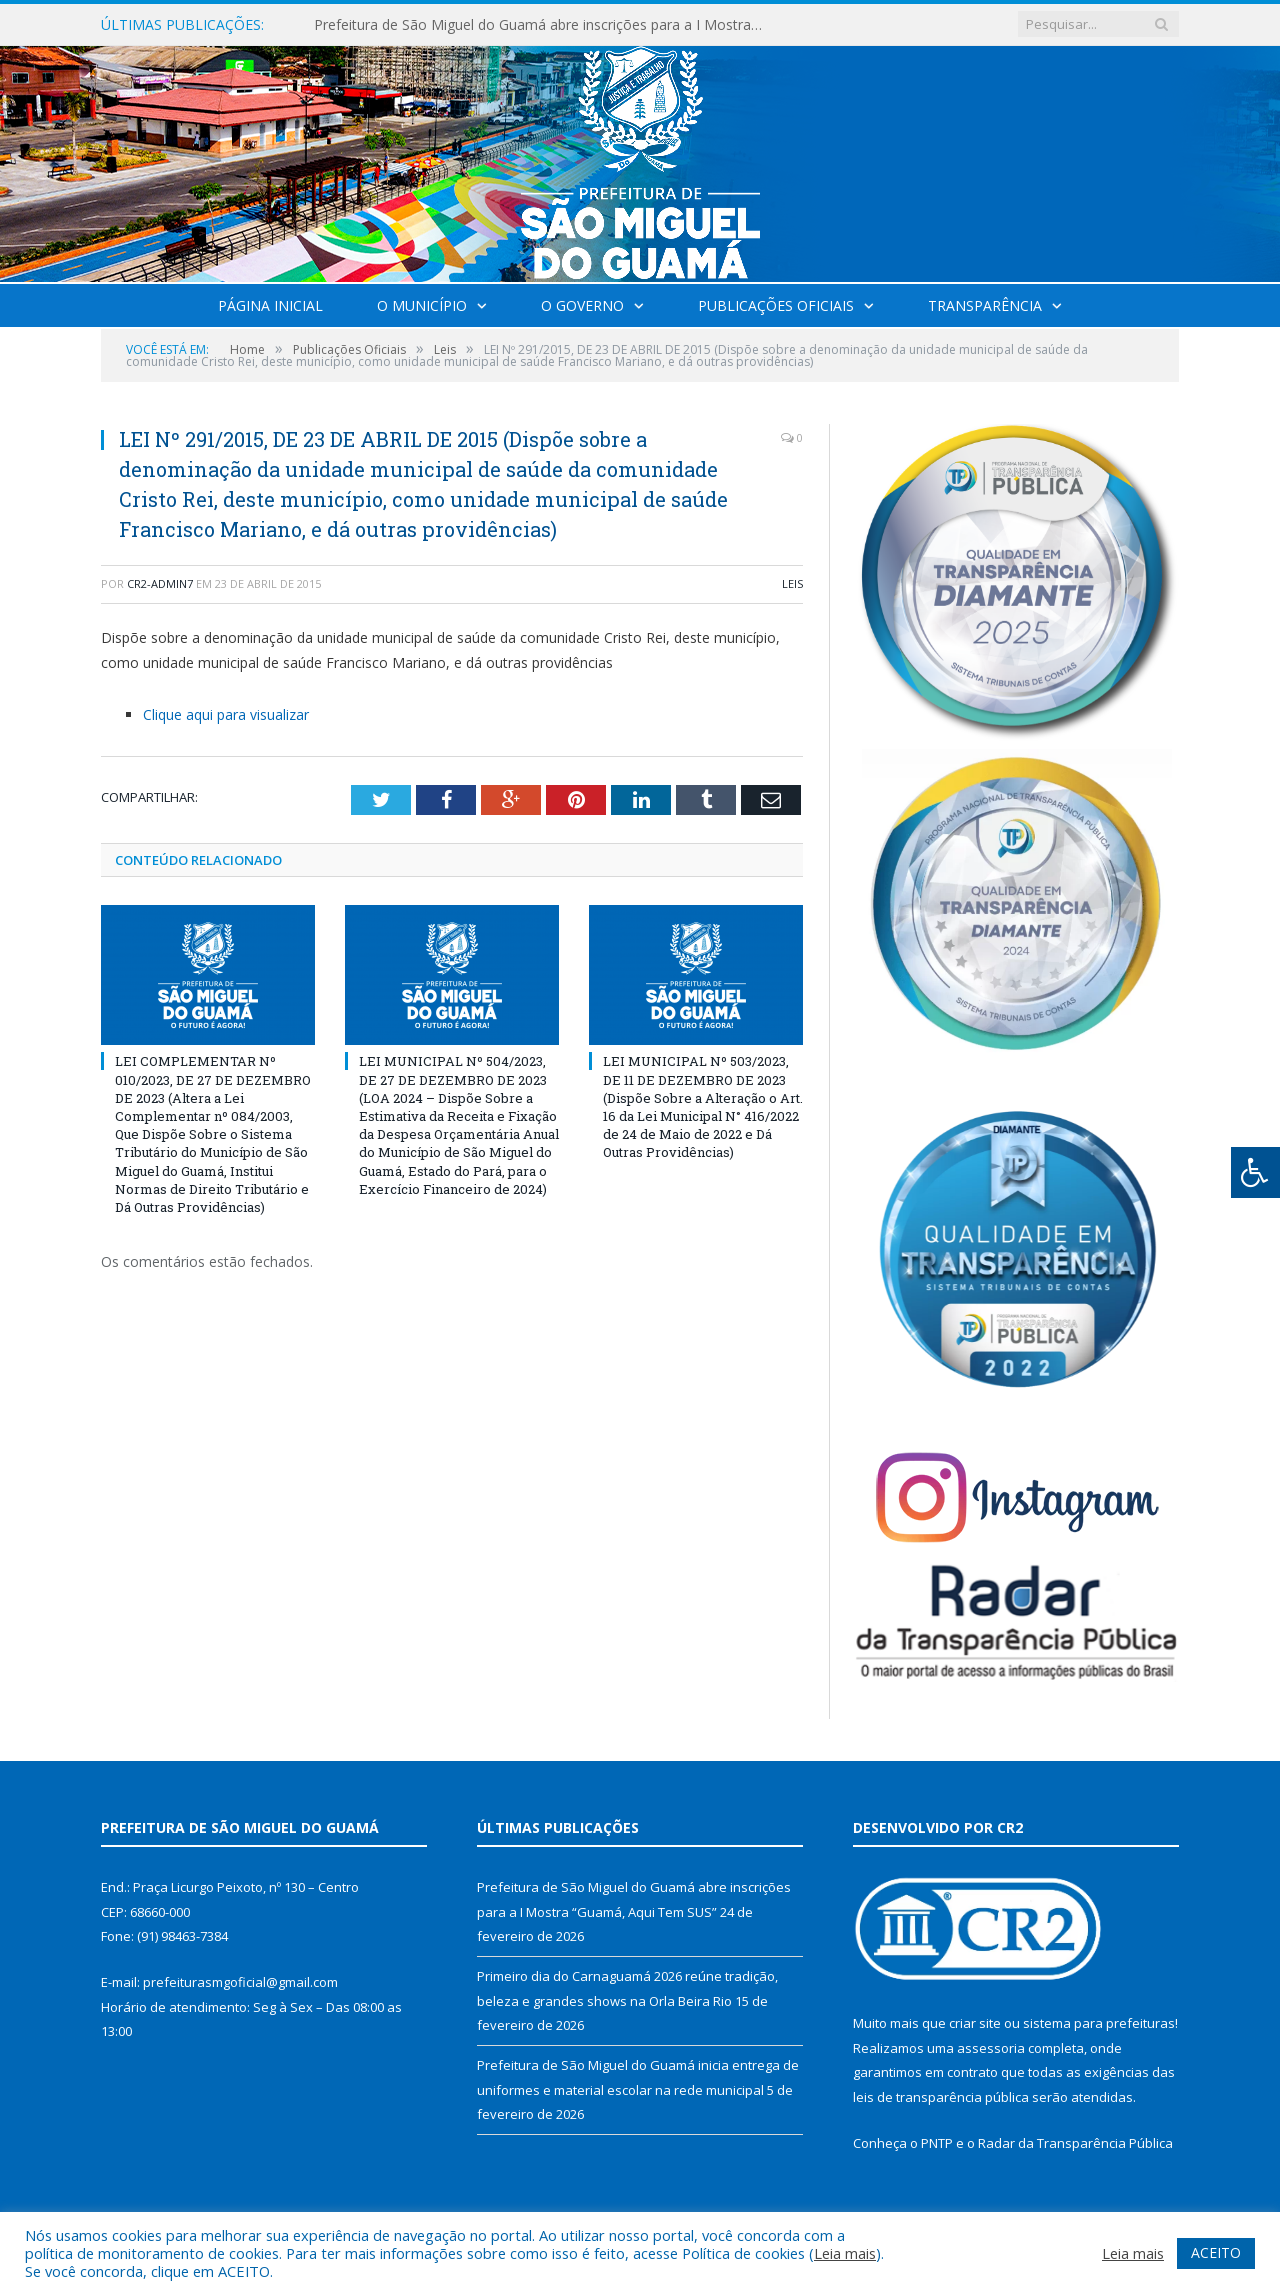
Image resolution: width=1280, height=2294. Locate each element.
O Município (422, 305)
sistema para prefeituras (1099, 2023)
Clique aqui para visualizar (226, 714)
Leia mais (845, 2253)
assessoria (991, 2048)
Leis (792, 583)
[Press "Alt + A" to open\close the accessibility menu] (1255, 1172)
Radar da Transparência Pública (1075, 2143)
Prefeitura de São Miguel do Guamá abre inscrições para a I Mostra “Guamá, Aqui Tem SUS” (544, 25)
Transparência (985, 305)
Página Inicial (270, 305)
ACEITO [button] (1216, 2252)
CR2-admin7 (160, 583)
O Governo (582, 305)
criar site (975, 2023)
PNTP (937, 2143)
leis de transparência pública (941, 2097)
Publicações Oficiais (776, 305)
